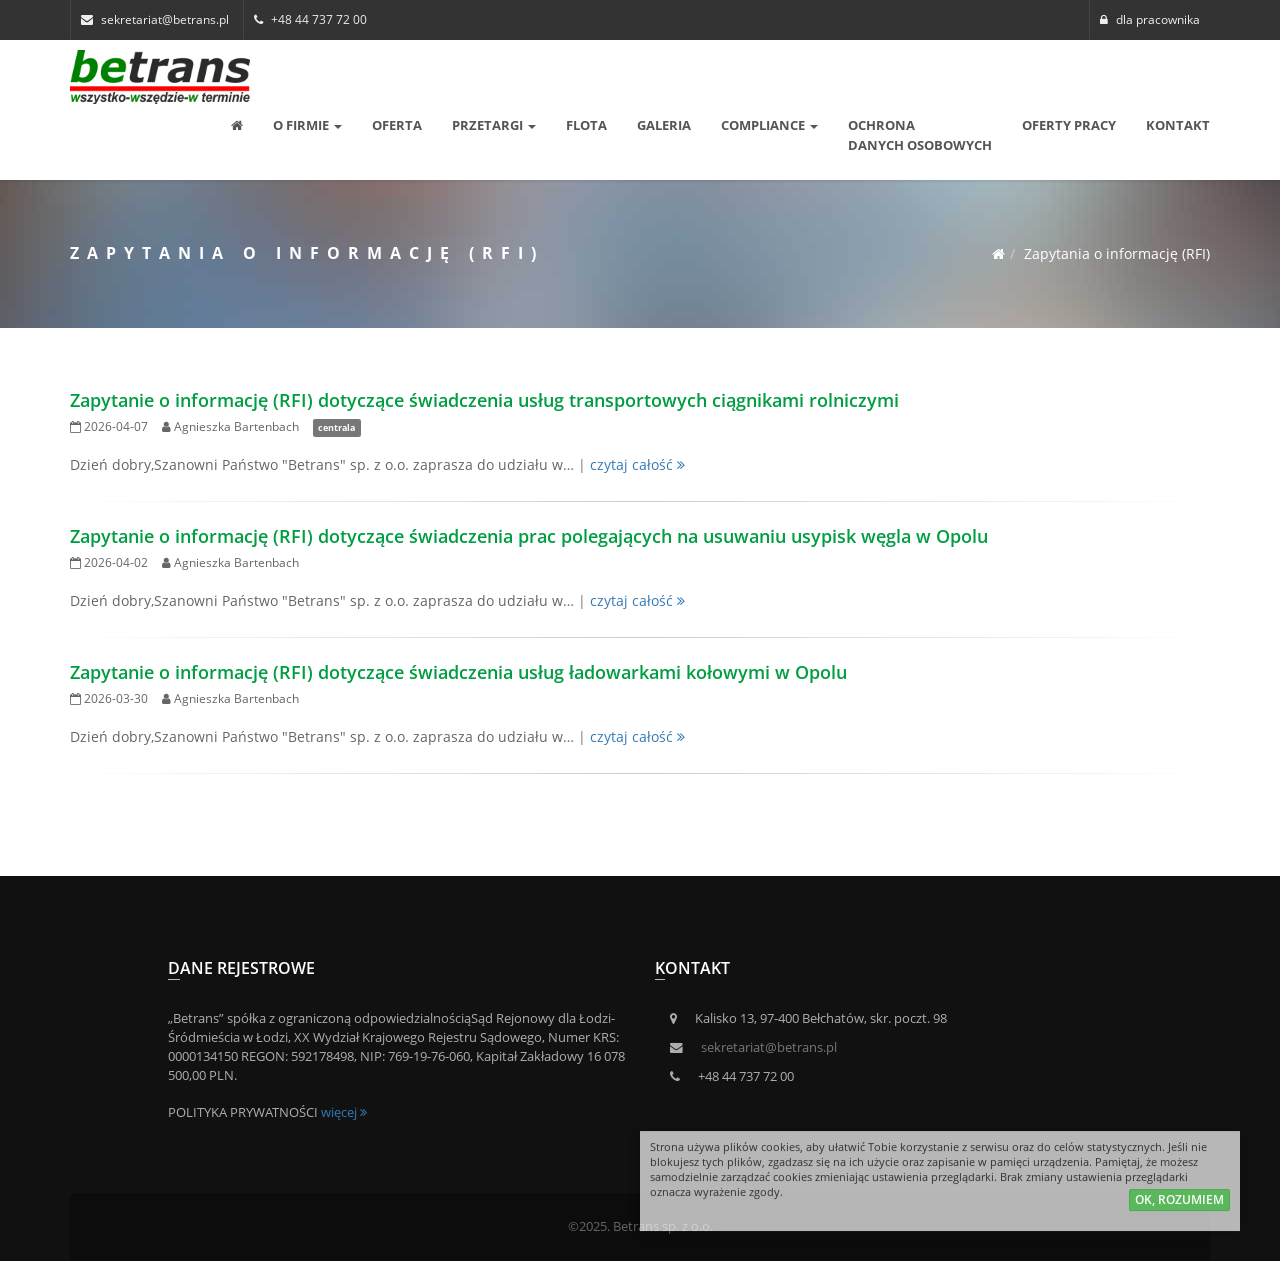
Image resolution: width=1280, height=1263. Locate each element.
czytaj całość (637, 464)
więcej (344, 1112)
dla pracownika (1150, 19)
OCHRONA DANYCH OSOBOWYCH (920, 135)
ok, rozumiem (1179, 1203)
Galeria (664, 125)
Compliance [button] (769, 125)
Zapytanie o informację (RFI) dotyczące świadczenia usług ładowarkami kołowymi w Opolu (458, 672)
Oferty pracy (1069, 125)
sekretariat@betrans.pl (769, 1047)
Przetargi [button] (494, 125)
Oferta (397, 125)
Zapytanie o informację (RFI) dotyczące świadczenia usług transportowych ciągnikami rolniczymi (484, 400)
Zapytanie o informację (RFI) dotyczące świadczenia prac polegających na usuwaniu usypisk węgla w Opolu (529, 536)
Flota (586, 125)
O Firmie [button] (307, 125)
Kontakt (1178, 125)
